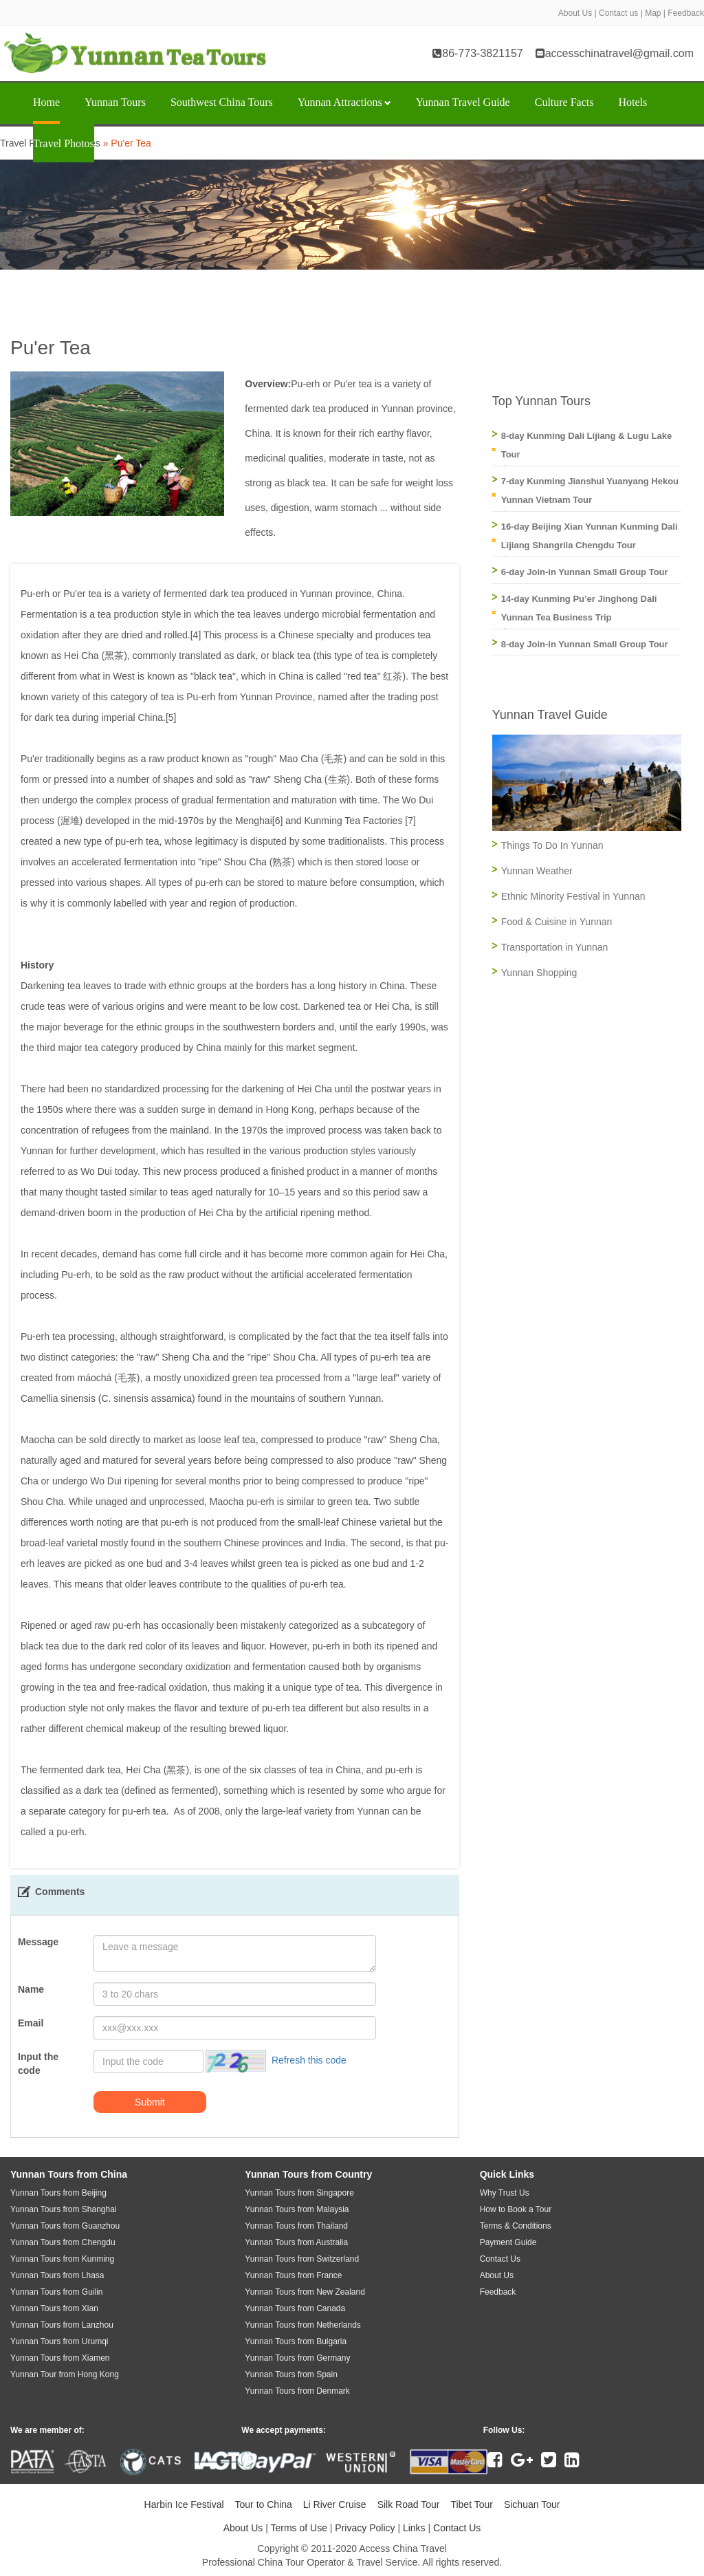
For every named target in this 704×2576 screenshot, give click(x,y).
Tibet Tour (471, 2504)
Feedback (686, 13)
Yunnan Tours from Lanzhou (61, 2325)
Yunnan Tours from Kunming (62, 2259)
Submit (150, 2102)
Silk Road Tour (408, 2504)
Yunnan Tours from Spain (291, 2374)
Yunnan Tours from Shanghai (63, 2209)
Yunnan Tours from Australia (296, 2242)
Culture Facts (564, 102)
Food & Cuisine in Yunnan (557, 921)
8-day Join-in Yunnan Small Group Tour (584, 644)
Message (38, 1941)
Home (46, 102)
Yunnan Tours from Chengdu (63, 2242)
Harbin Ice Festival (184, 2504)
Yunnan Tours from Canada (295, 2308)
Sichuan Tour (532, 2504)
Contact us (618, 13)
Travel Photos (63, 143)
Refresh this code (309, 2060)
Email (30, 2022)
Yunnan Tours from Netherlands (303, 2325)
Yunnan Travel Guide (463, 102)
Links (414, 2527)
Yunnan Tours (115, 102)
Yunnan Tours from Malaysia (297, 2209)
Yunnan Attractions (344, 102)
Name (31, 1989)
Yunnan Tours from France (293, 2275)
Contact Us (457, 2527)
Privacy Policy (365, 2527)
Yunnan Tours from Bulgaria (295, 2341)
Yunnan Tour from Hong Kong (64, 2374)
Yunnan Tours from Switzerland (302, 2259)
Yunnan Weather (537, 870)
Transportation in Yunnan (554, 947)
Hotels (632, 102)
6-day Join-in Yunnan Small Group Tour (584, 572)
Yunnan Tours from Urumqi (59, 2341)
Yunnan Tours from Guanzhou (65, 2226)
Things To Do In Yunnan (552, 845)
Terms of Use (298, 2527)
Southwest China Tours (221, 102)
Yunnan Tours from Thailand (296, 2226)
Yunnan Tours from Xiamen (60, 2358)
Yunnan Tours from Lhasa (57, 2275)
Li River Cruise (334, 2504)
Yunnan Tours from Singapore (299, 2193)
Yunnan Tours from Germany (297, 2358)
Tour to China (263, 2504)
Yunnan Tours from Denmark (297, 2391)
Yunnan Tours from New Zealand (305, 2292)
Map (653, 13)
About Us (575, 13)
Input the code (38, 2063)
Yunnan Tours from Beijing (58, 2193)
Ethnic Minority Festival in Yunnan (573, 896)
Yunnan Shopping (539, 972)
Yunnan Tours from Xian (54, 2308)
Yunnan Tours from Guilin (56, 2292)
